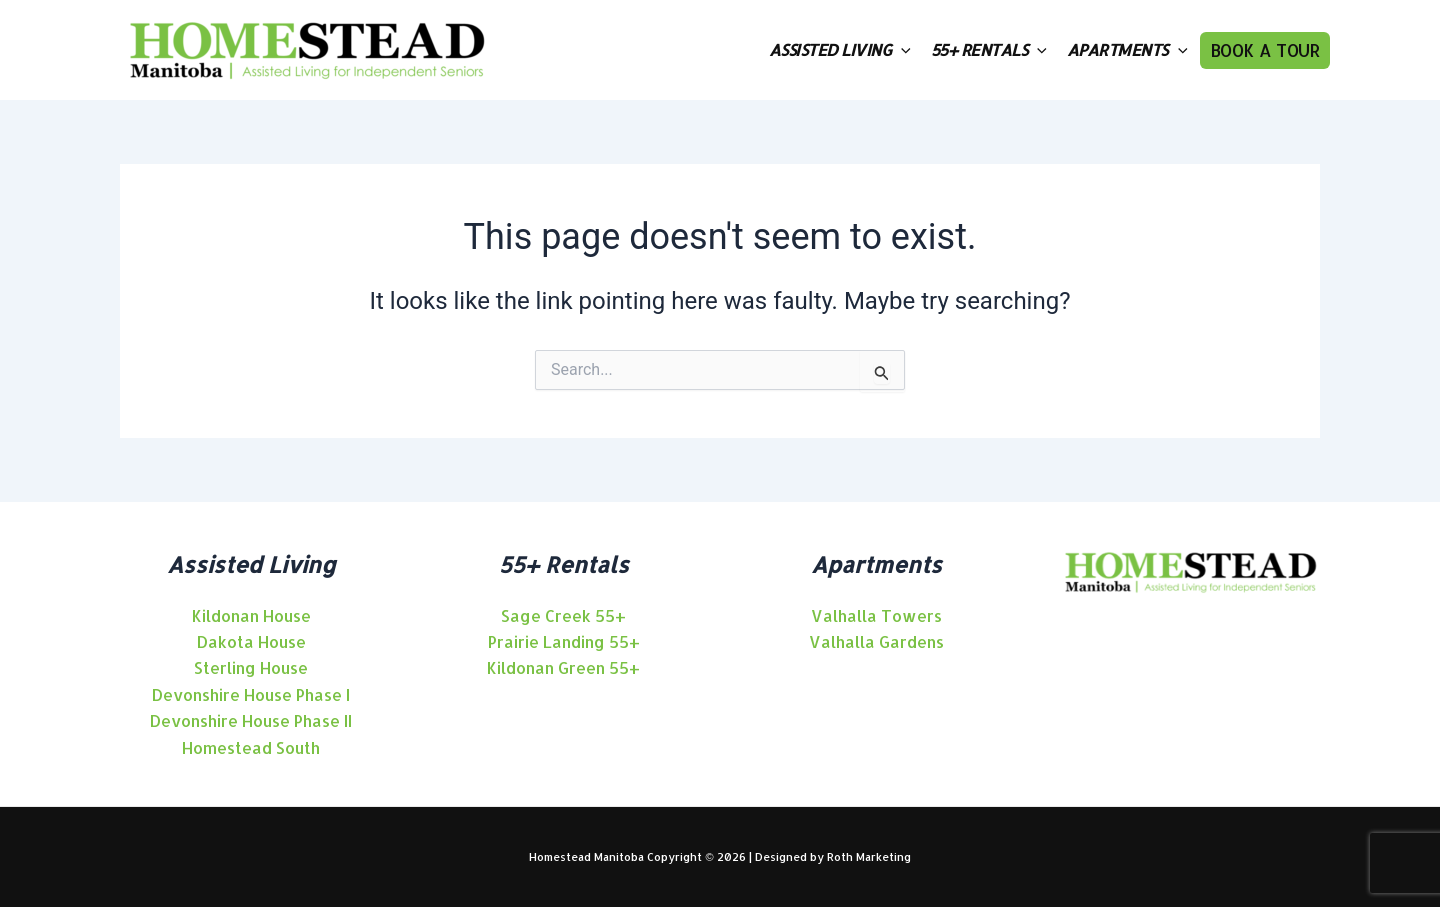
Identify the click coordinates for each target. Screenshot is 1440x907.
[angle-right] (251, 615)
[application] (901, 50)
